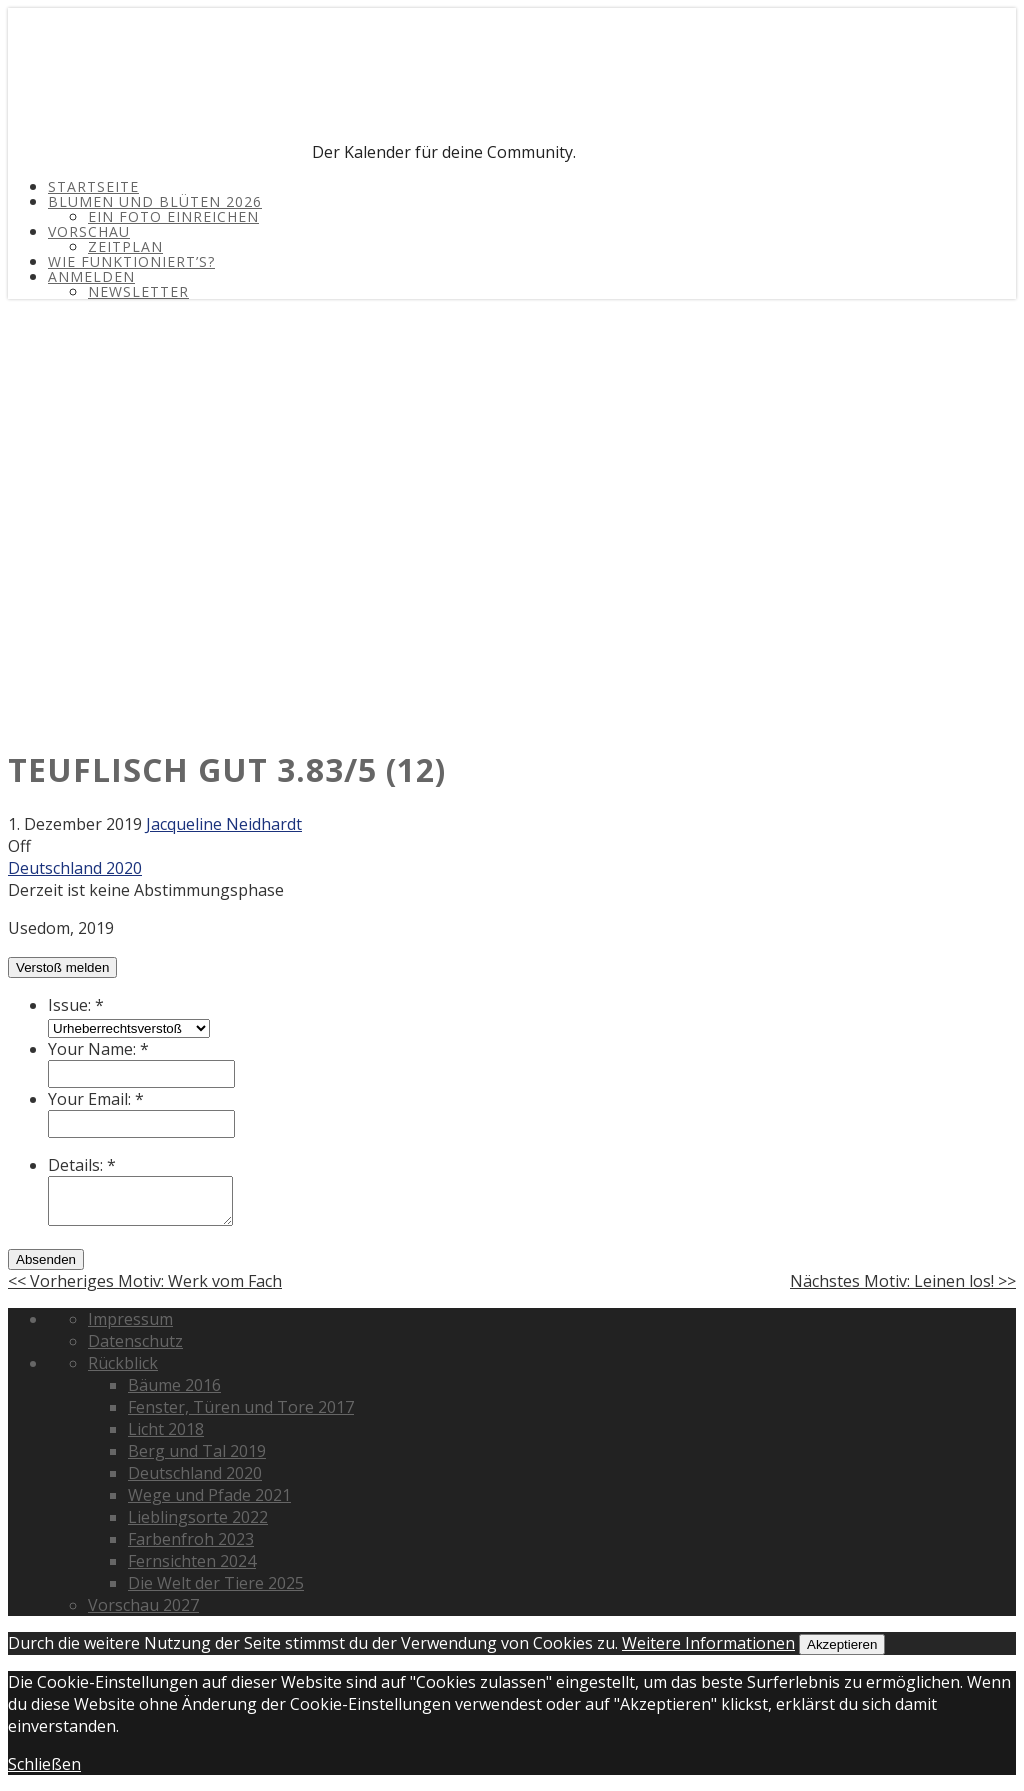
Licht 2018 (166, 1429)
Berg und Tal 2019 (197, 1451)
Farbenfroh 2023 (191, 1539)
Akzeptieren (842, 1644)
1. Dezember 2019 (75, 824)
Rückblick (123, 1363)
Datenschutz (135, 1341)
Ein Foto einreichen (173, 216)
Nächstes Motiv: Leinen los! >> (903, 1281)
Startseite (93, 186)
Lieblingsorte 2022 (198, 1517)
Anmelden (91, 276)
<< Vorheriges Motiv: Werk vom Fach (145, 1281)
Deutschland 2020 (75, 868)
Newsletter (138, 291)
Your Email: (96, 1099)
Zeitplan (125, 246)
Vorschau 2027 (143, 1605)
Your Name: (98, 1049)
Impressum (130, 1319)
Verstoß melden (62, 967)
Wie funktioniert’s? (131, 261)
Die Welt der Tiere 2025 (216, 1583)
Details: (82, 1165)
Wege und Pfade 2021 (209, 1495)
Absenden (46, 1259)
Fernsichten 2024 (192, 1561)
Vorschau (89, 231)
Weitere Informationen (708, 1643)
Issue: (76, 1005)
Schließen (44, 1764)
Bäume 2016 (174, 1385)
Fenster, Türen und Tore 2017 (241, 1407)
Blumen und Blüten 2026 (155, 201)
